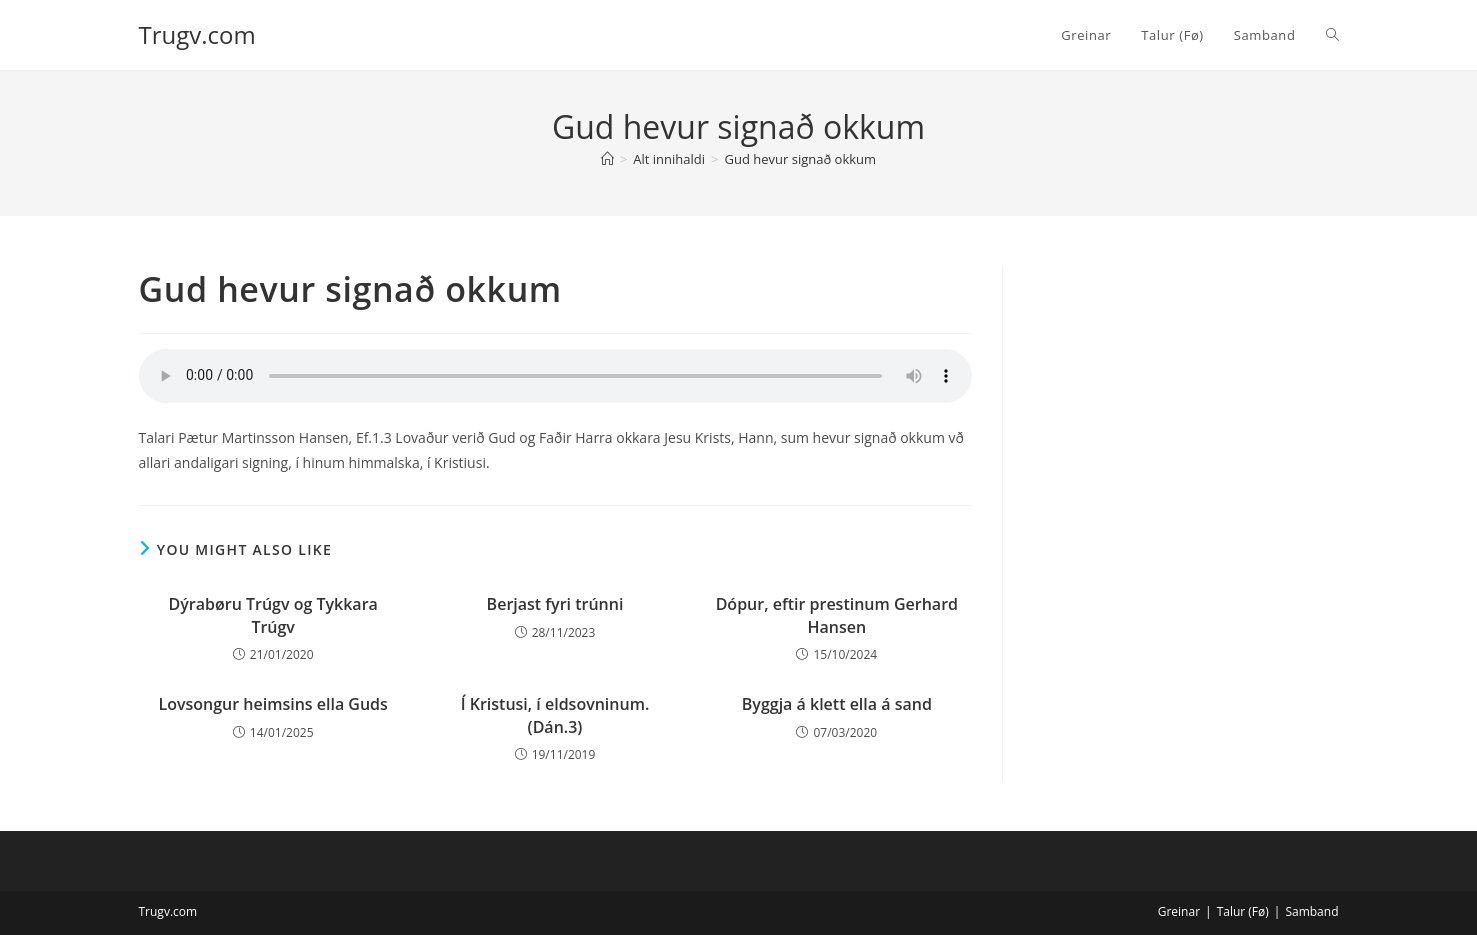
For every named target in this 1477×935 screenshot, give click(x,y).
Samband (1311, 911)
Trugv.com (197, 34)
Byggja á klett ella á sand (837, 704)
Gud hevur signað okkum (801, 159)
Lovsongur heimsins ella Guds (272, 704)
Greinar (1179, 911)
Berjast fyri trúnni (555, 604)
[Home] (607, 159)
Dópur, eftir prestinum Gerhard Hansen (837, 615)
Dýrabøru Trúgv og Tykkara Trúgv (273, 615)
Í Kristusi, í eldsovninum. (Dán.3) (555, 715)
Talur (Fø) (1243, 911)
